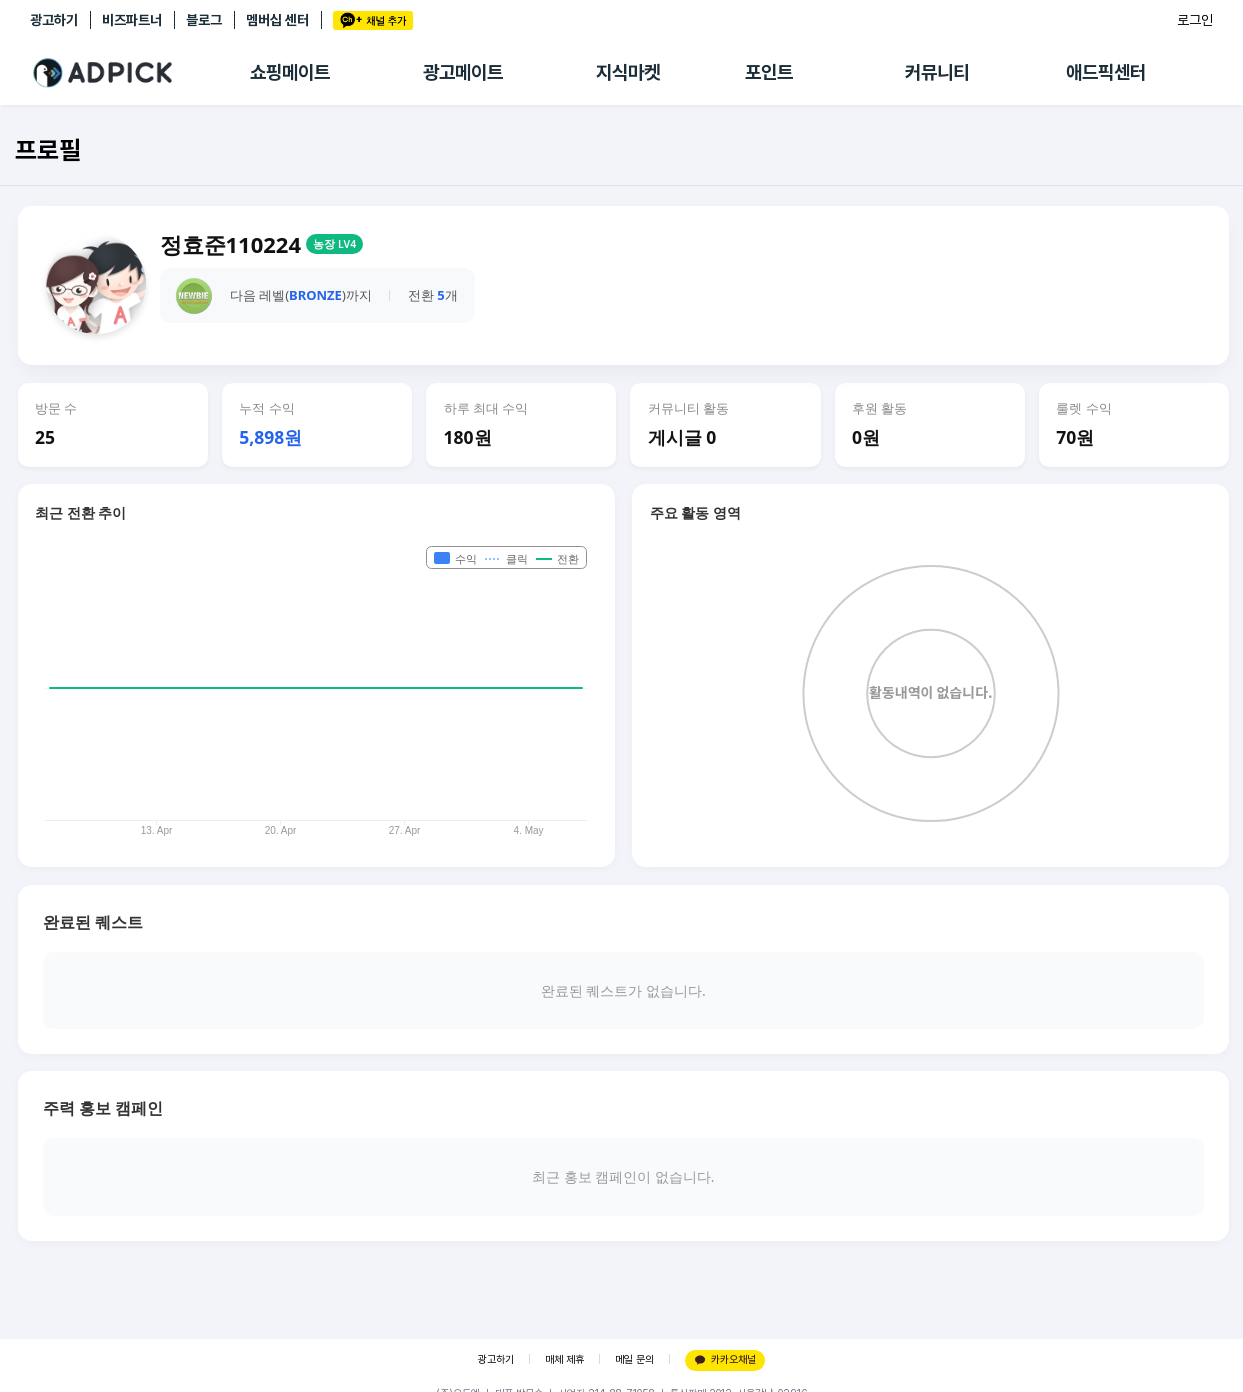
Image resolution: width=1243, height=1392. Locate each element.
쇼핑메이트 (290, 72)
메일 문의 (634, 1359)
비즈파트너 (132, 20)
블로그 (204, 20)
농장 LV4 (334, 244)
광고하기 (54, 20)
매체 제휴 (564, 1359)
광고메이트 (463, 72)
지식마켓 (628, 72)
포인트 (769, 72)
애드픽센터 (1106, 72)
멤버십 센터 (277, 20)
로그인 (1195, 20)
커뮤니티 (937, 72)
